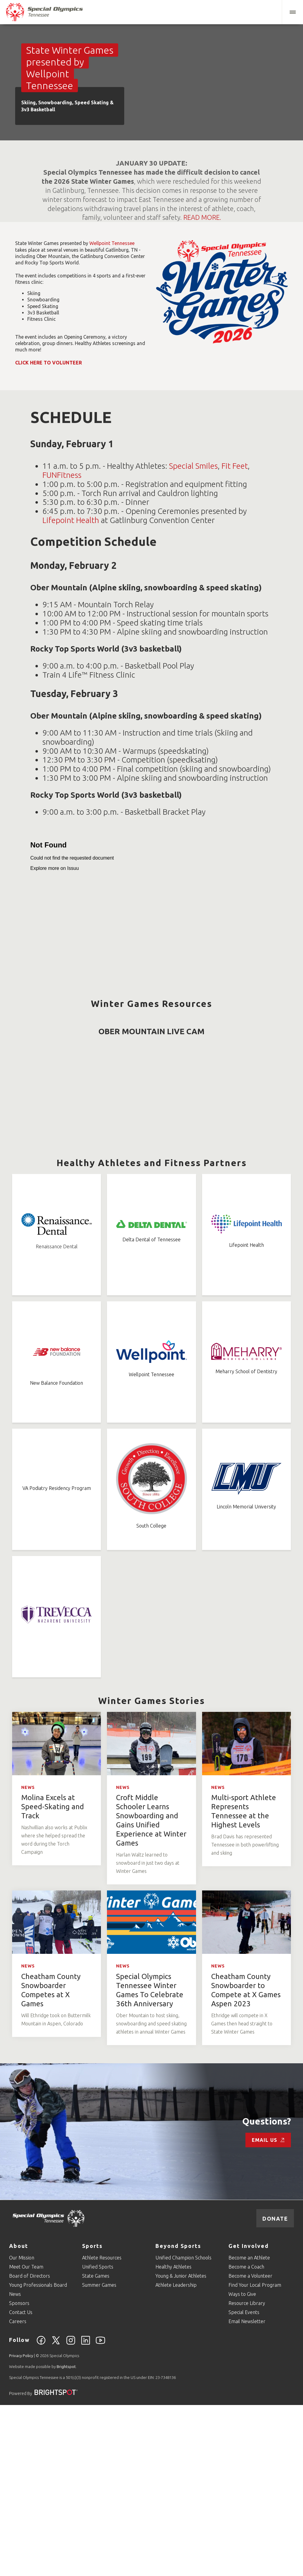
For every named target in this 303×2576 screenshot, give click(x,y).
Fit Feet (234, 465)
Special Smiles (193, 465)
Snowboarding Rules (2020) (77, 1070)
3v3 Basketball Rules (63, 1162)
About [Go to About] (18, 2417)
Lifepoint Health (70, 520)
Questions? (266, 2292)
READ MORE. (202, 217)
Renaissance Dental (57, 1417)
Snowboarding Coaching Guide (213, 1082)
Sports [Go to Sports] (92, 2417)
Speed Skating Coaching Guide (213, 1129)
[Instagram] (70, 2514)
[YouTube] (100, 2514)
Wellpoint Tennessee (112, 243)
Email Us (268, 2311)
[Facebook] (41, 2514)
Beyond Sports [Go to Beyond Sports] (178, 2417)
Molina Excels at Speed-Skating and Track (52, 1977)
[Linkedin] (85, 2514)
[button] (292, 12)
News (28, 1958)
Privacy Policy (21, 2526)
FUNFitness (62, 475)
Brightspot (66, 2537)
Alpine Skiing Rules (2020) (79, 1029)
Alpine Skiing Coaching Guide (210, 1034)
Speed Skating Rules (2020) (77, 1118)
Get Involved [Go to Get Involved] (248, 2417)
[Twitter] (56, 2514)
